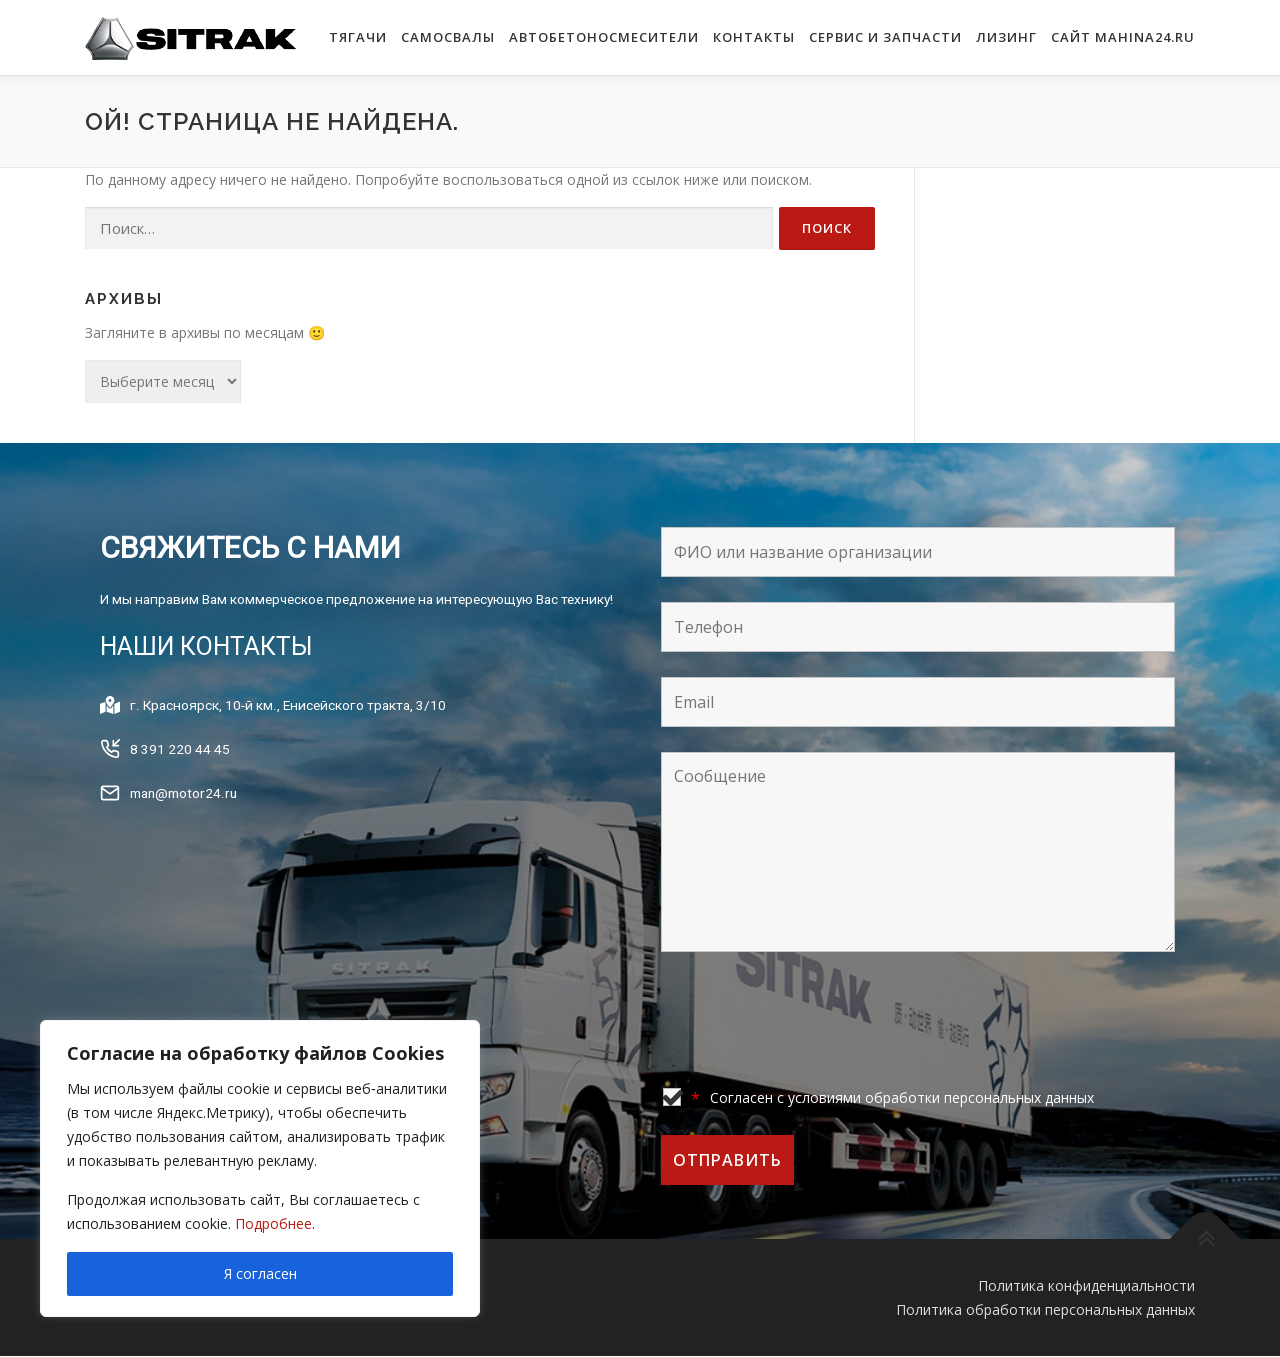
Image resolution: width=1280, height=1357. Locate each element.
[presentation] (813, 1023)
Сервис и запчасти (885, 37)
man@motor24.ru (186, 817)
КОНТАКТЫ (754, 37)
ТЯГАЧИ (358, 37)
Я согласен (260, 1273)
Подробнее (273, 1223)
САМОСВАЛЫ (448, 37)
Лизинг (1006, 37)
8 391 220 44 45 (180, 773)
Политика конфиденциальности (1086, 1285)
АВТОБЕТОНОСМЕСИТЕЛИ (604, 37)
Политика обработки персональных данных (1045, 1309)
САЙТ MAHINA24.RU (1123, 37)
